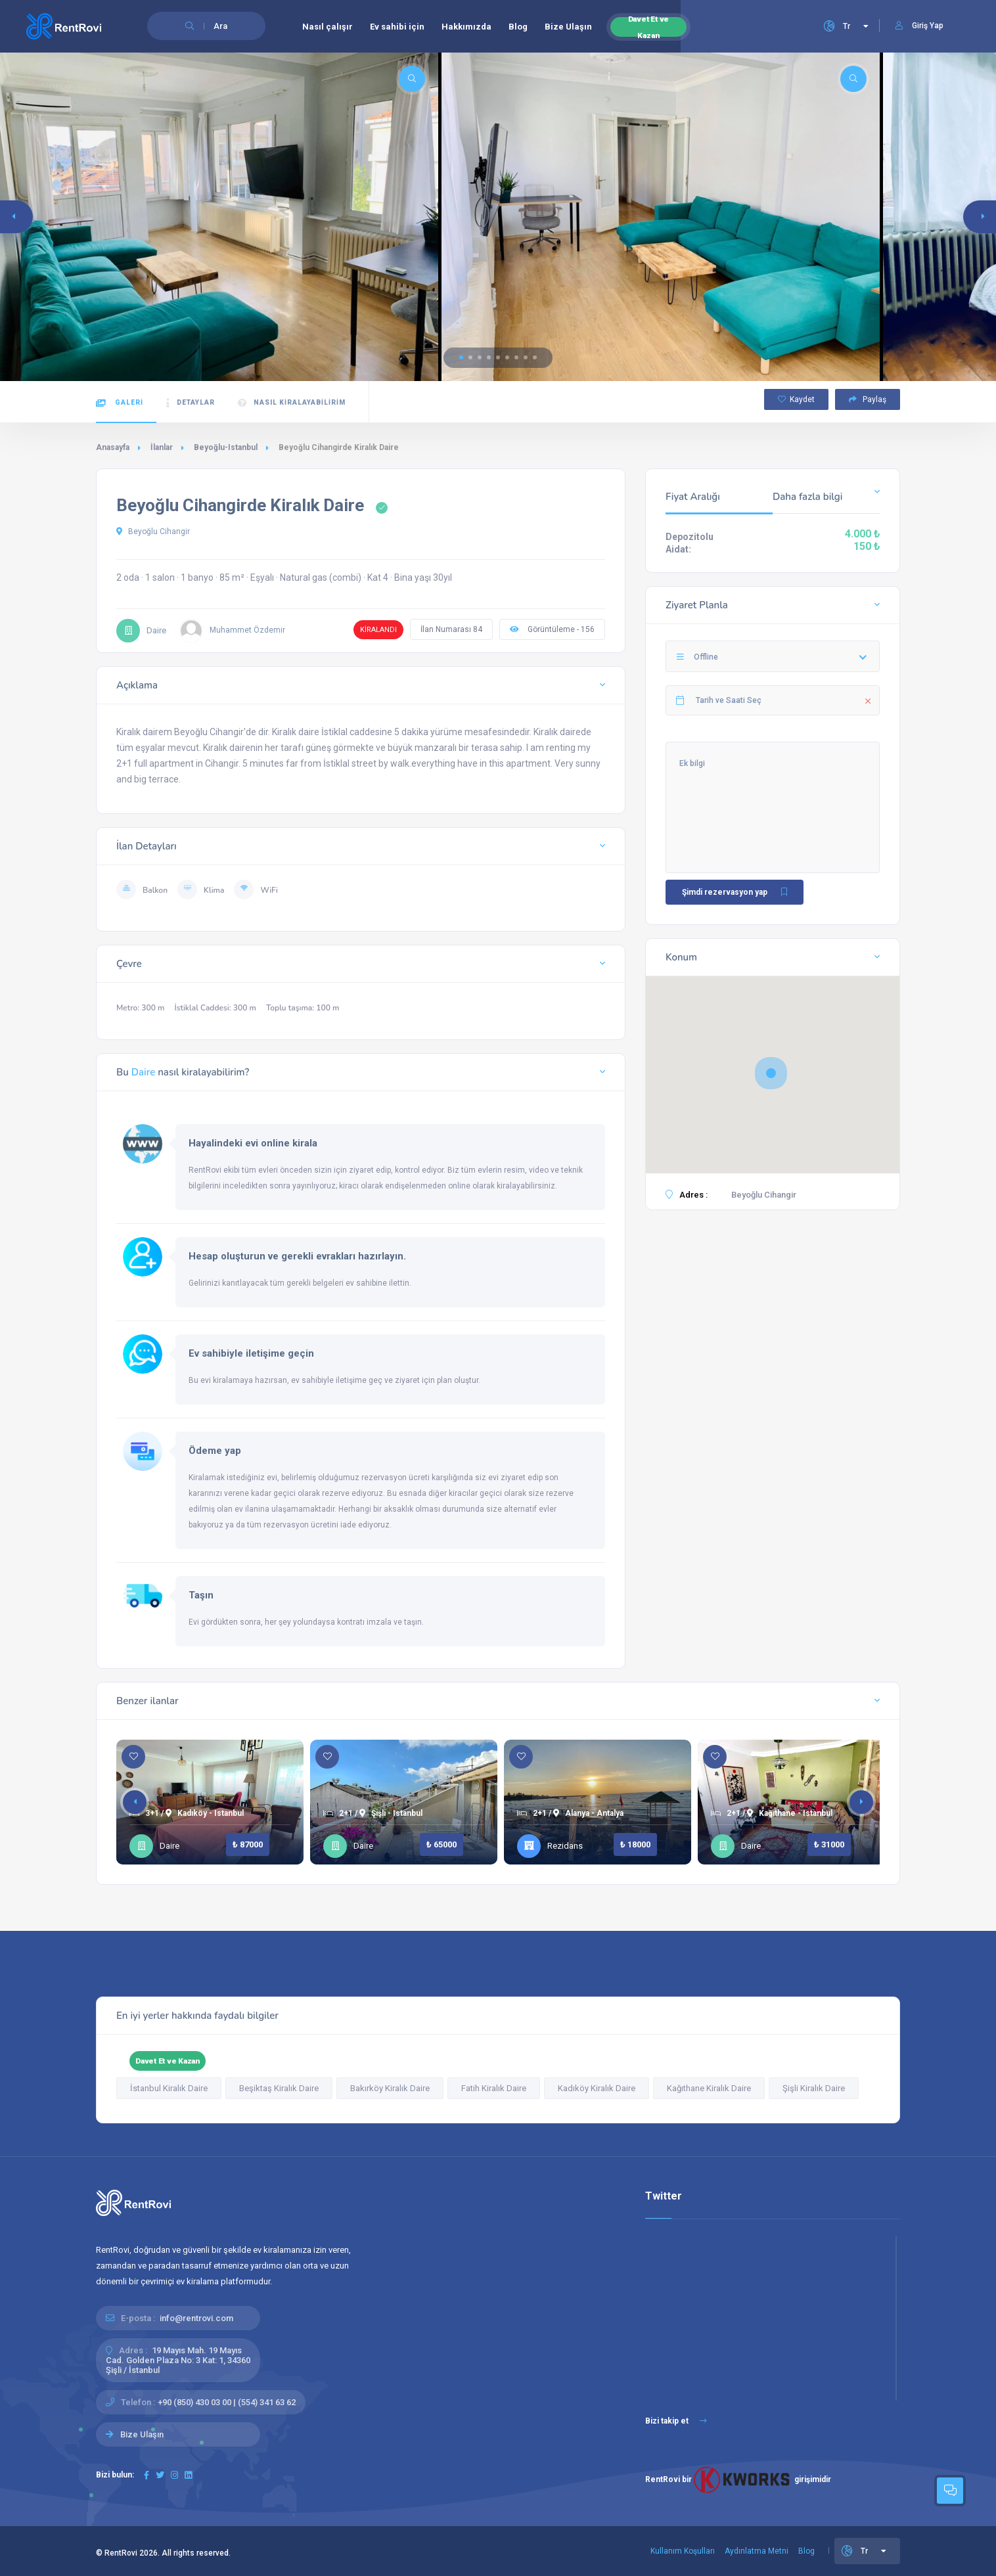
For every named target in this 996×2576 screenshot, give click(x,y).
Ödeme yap (215, 1451)
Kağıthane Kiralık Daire (709, 2088)
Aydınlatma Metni (756, 2551)
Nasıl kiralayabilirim (292, 403)
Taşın (201, 1595)
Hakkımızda (466, 27)
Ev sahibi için (397, 27)
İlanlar (161, 447)
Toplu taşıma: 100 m (303, 1008)
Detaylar (190, 403)
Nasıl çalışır (327, 27)
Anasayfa (112, 447)
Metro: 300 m (140, 1008)
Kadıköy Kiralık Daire (596, 2088)
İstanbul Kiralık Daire (169, 2088)
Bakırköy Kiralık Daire (390, 2088)
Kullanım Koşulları (682, 2551)
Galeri (119, 403)
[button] (461, 357)
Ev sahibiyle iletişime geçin (251, 1353)
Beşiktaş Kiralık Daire (279, 2088)
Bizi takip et (676, 2421)
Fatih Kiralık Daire (493, 2088)
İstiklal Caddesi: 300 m (215, 1008)
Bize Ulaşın (568, 27)
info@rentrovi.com (196, 2318)
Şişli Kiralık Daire (813, 2088)
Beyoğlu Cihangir (153, 531)
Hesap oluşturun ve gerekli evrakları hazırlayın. (297, 1256)
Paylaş (867, 399)
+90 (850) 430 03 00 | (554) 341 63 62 (227, 2402)
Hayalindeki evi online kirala (253, 1143)
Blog (518, 27)
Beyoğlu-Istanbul (226, 447)
